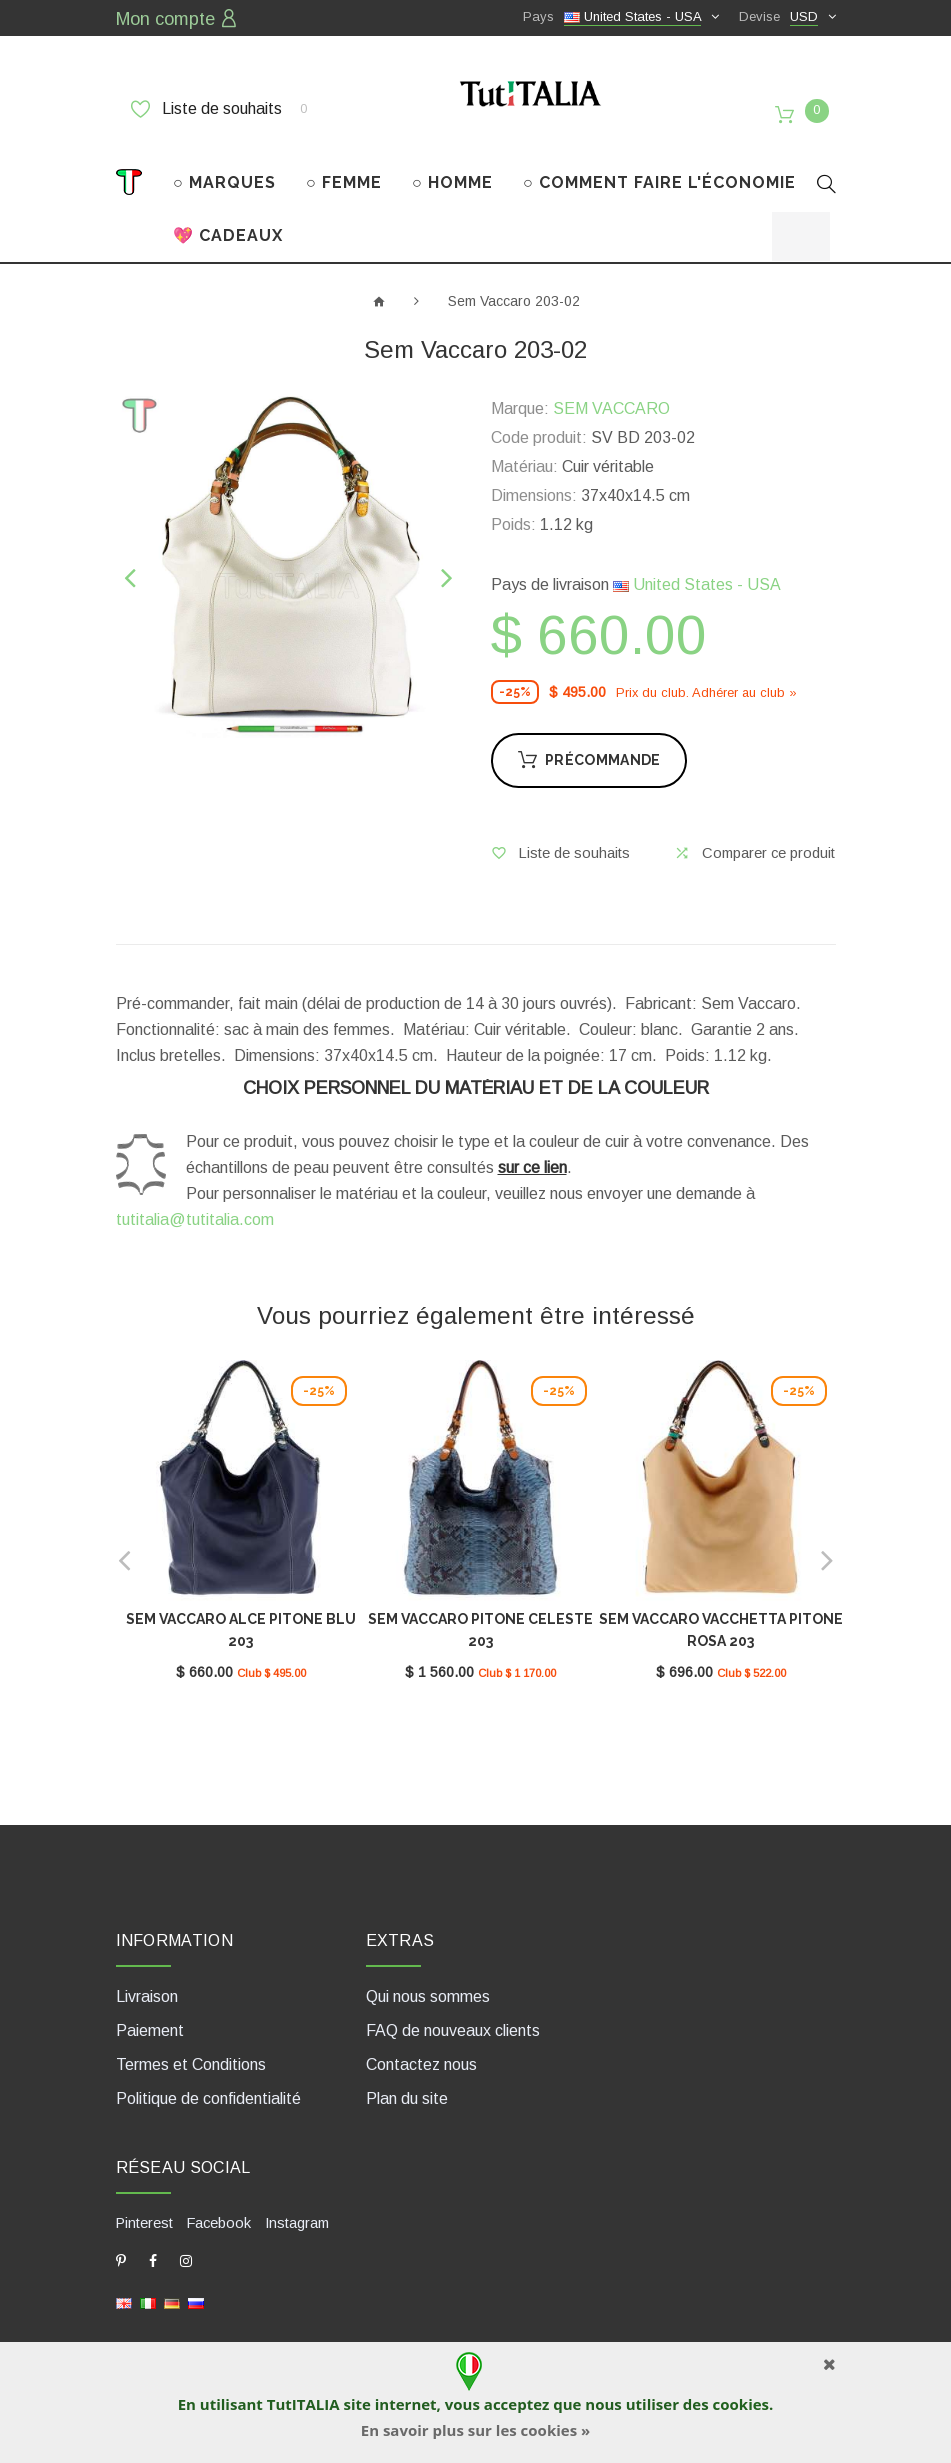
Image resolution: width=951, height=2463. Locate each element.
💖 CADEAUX (228, 220)
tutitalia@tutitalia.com (195, 1205)
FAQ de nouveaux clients (453, 2010)
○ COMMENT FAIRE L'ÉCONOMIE (659, 167)
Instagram (295, 2202)
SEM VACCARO (611, 394)
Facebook (218, 2202)
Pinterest (144, 2202)
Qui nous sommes (428, 1976)
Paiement (150, 2010)
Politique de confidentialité (208, 2078)
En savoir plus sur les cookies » (475, 2430)
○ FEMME (344, 167)
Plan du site (407, 2078)
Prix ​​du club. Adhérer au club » (706, 677)
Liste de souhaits (219, 107)
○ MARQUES (224, 167)
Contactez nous (421, 2044)
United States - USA (697, 570)
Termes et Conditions (191, 2044)
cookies (741, 2404)
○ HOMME (452, 167)
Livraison (147, 1976)
